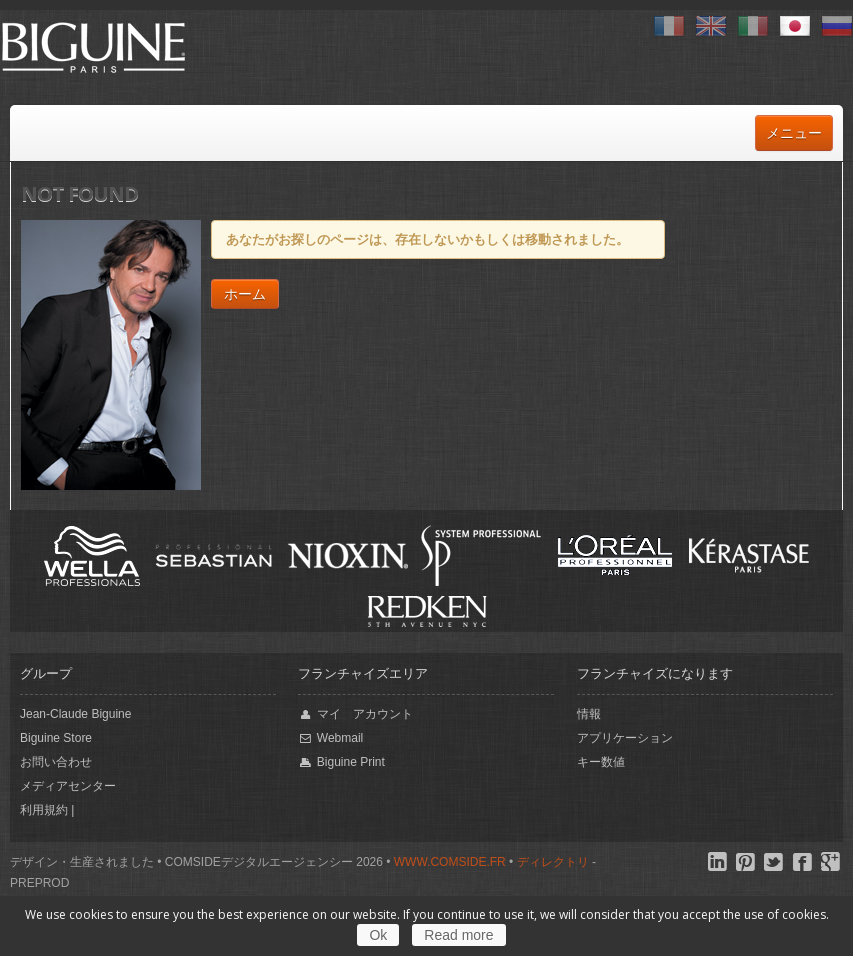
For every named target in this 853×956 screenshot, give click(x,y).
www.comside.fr (450, 862)
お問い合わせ (56, 762)
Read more (458, 935)
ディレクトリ (553, 862)
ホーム (245, 294)
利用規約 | (47, 810)
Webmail (330, 738)
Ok (378, 935)
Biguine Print (341, 762)
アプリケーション (625, 738)
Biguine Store (56, 738)
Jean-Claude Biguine (75, 714)
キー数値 (601, 762)
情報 (589, 714)
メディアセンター (68, 786)
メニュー (794, 133)
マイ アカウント (355, 714)
